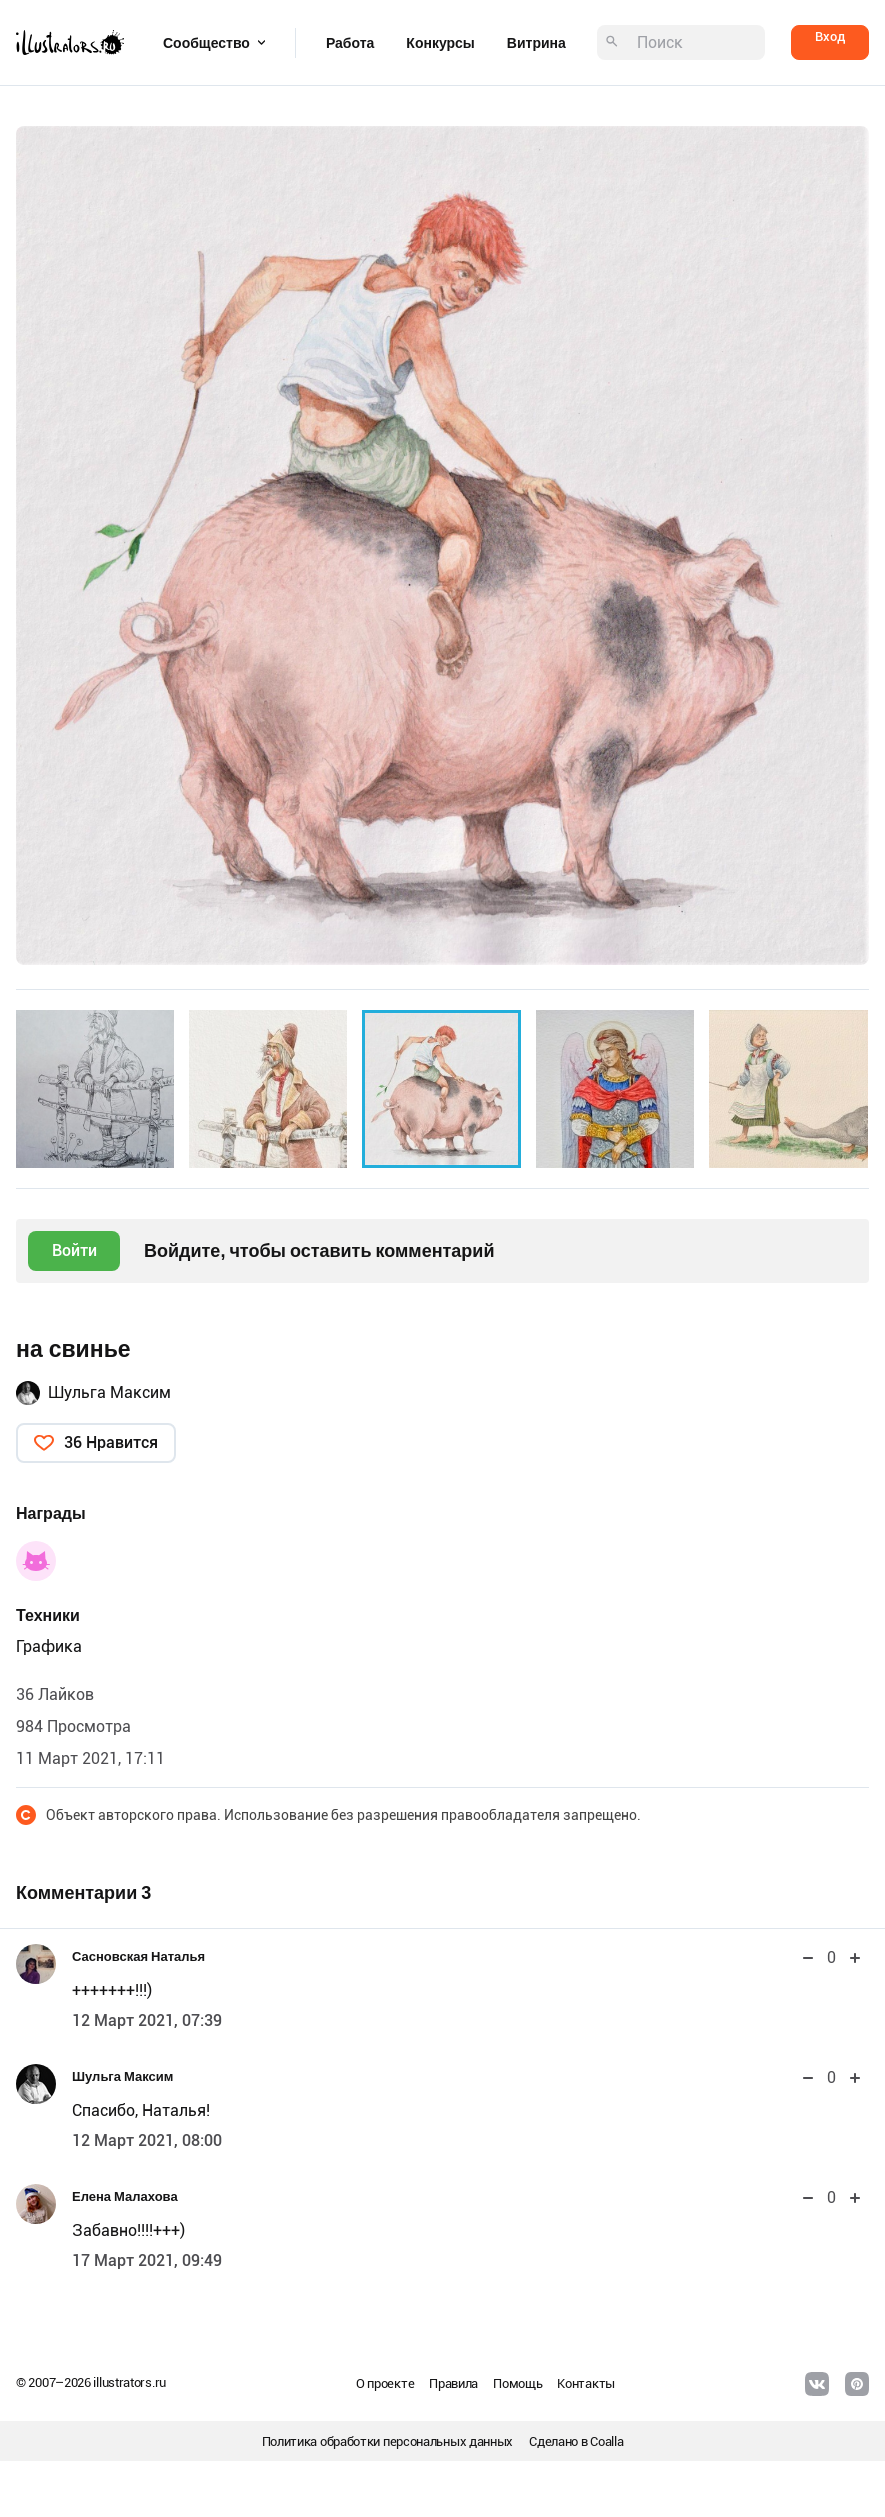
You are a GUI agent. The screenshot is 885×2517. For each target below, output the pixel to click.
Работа (350, 43)
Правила (453, 2383)
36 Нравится (111, 1442)
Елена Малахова (125, 2196)
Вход (830, 36)
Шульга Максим (109, 1392)
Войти (74, 1250)
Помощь (517, 2383)
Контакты (586, 2383)
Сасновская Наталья (138, 1956)
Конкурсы (440, 43)
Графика (49, 1646)
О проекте (385, 2383)
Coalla (606, 2441)
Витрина (536, 43)
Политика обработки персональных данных (388, 2441)
